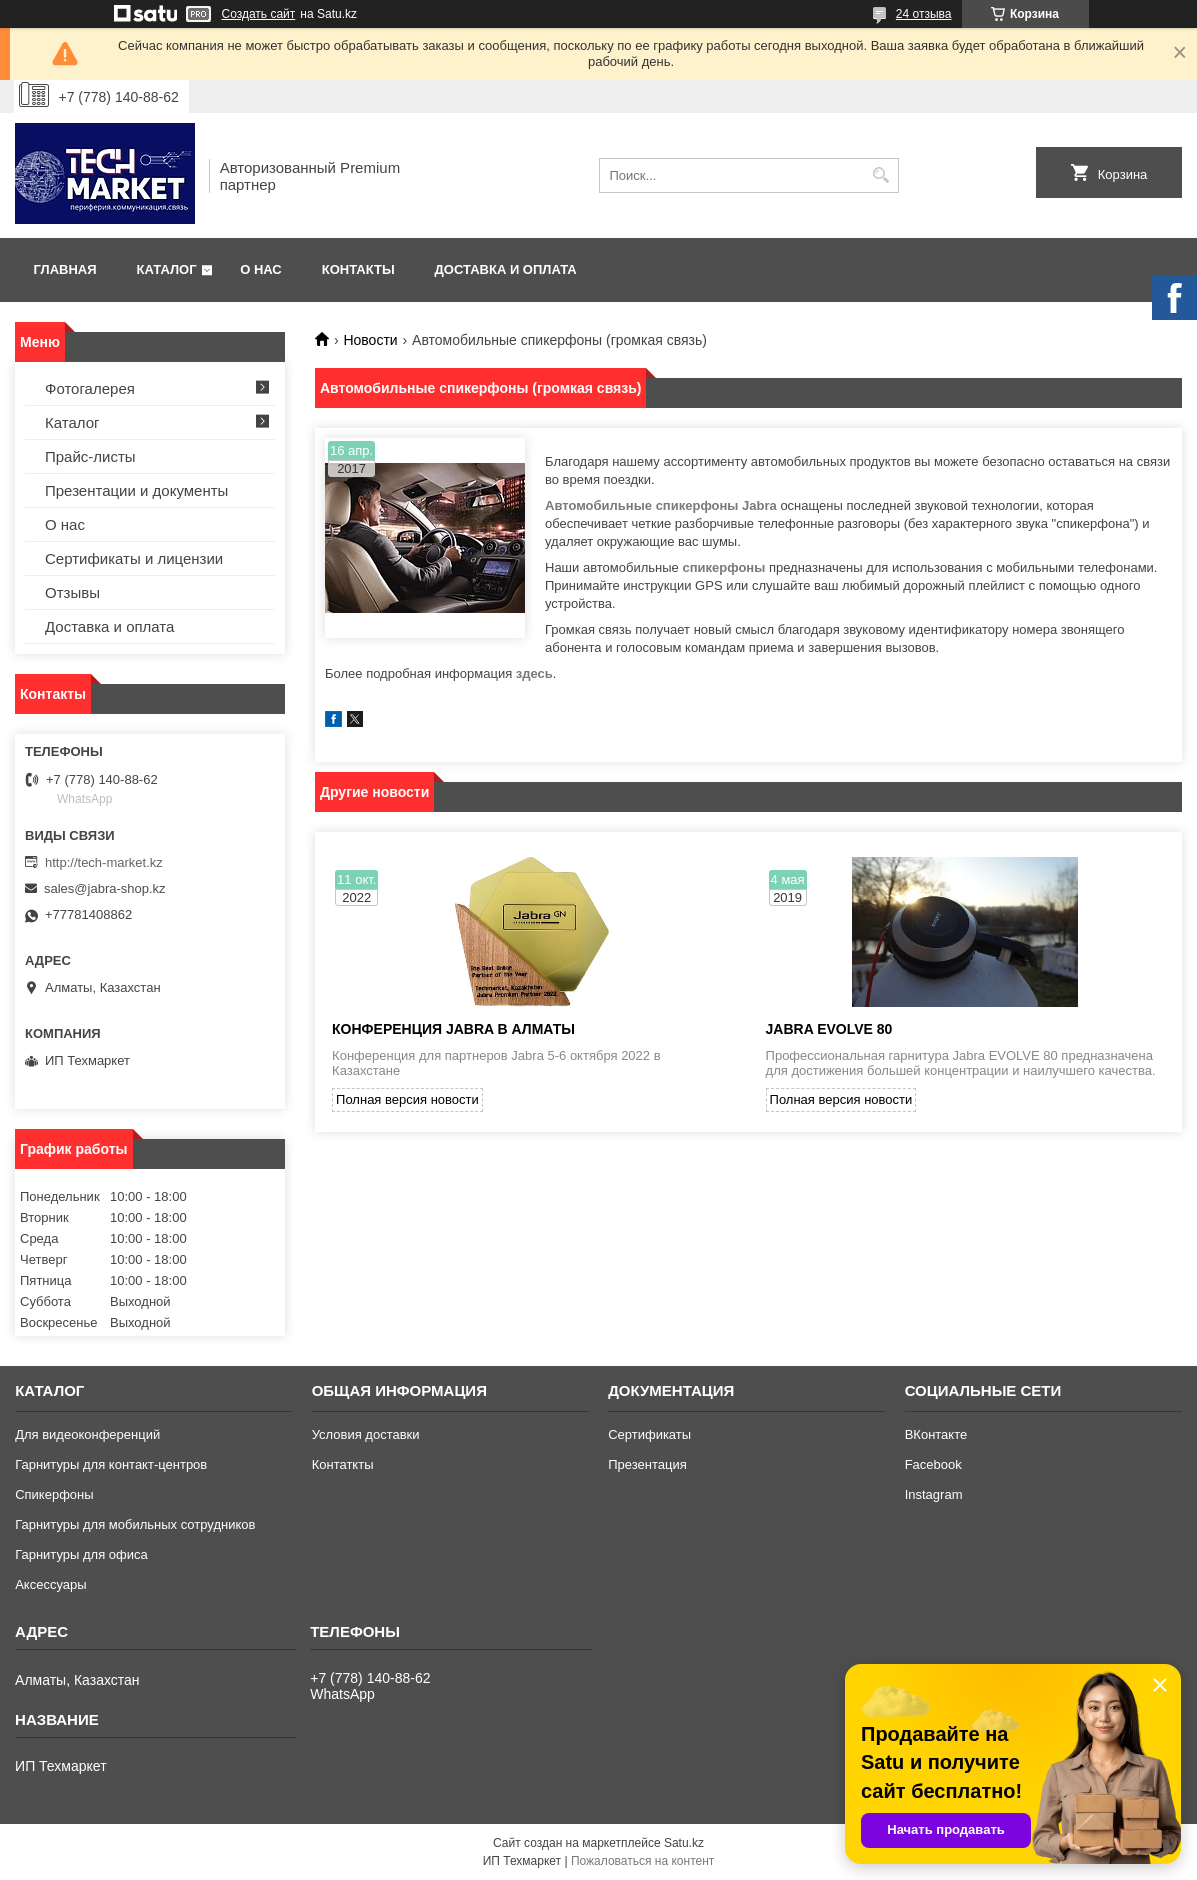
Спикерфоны (54, 1494)
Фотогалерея (90, 388)
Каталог (167, 269)
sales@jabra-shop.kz (105, 888)
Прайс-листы (90, 456)
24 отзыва (924, 14)
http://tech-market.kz (104, 862)
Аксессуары (50, 1584)
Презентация (647, 1464)
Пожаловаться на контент (642, 1861)
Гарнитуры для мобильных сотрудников (135, 1524)
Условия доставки (366, 1434)
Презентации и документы (136, 490)
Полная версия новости (407, 1099)
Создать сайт (259, 14)
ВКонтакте (936, 1434)
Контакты (358, 269)
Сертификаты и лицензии (134, 558)
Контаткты (343, 1464)
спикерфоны (723, 567)
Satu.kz (684, 1843)
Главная (65, 269)
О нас (261, 269)
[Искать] (881, 175)
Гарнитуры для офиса (81, 1554)
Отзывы (72, 592)
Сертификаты (649, 1434)
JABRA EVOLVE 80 (829, 1029)
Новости (370, 340)
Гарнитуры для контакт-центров (111, 1464)
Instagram (934, 1494)
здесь (534, 673)
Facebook (933, 1464)
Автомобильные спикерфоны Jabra (661, 505)
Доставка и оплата (506, 269)
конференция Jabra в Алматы (453, 1029)
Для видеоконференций (87, 1434)
